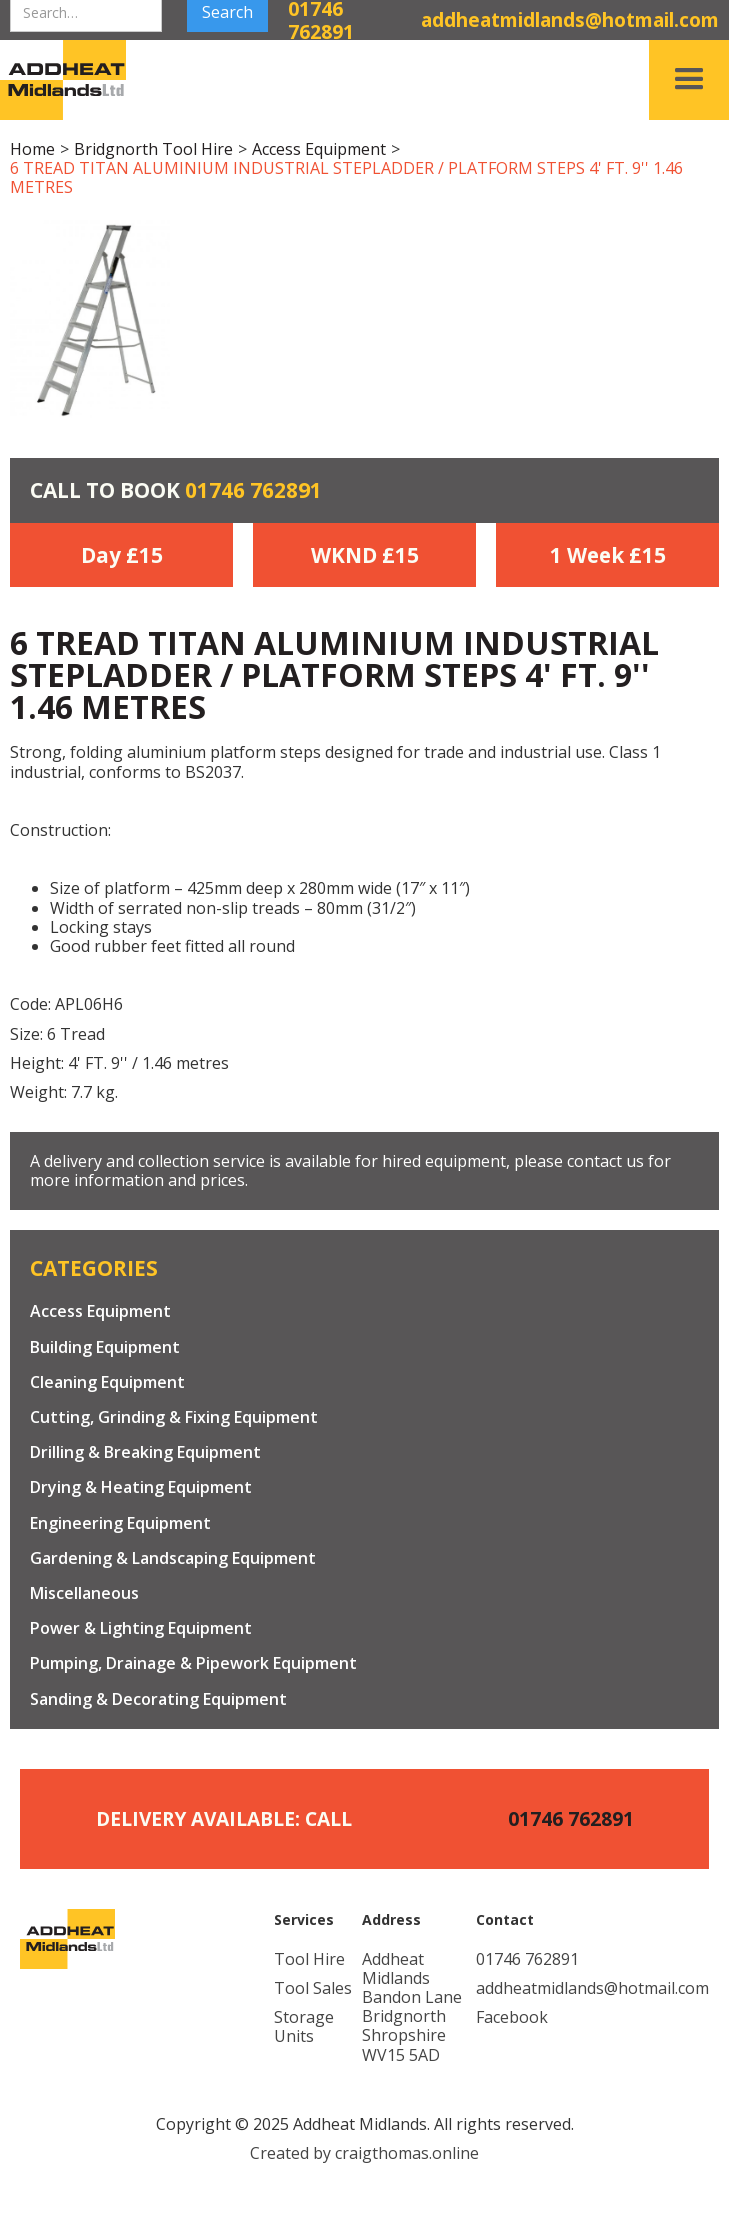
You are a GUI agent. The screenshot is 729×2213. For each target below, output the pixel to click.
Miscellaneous (84, 1593)
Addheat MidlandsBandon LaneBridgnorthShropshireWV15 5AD (412, 2007)
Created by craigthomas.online (364, 2153)
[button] (689, 80)
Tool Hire (309, 1959)
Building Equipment (105, 1347)
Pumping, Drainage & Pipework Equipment (193, 1663)
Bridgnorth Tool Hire (153, 149)
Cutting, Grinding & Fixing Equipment (174, 1417)
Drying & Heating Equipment (141, 1487)
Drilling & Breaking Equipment (145, 1452)
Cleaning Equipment (107, 1382)
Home (32, 149)
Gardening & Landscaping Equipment (173, 1558)
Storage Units (304, 2027)
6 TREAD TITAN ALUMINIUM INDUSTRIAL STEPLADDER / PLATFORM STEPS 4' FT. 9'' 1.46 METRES (346, 178)
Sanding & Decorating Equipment (158, 1699)
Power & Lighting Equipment (141, 1628)
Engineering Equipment (120, 1523)
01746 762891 (253, 490)
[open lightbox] (90, 318)
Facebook (512, 2017)
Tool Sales (313, 1988)
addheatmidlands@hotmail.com (592, 1988)
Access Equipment (319, 149)
